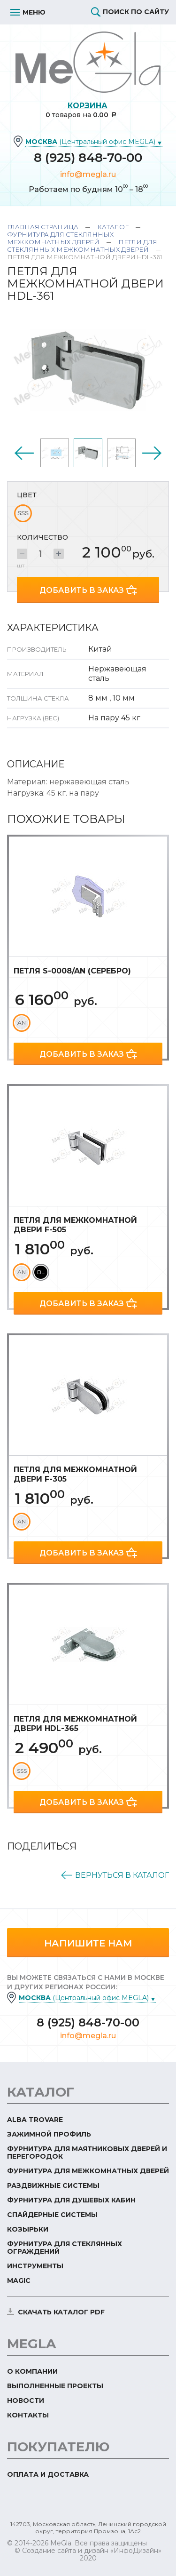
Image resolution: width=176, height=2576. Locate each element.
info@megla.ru (88, 174)
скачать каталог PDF (61, 2312)
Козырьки (27, 2229)
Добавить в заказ (81, 590)
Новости (25, 2400)
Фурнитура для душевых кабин (71, 2200)
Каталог (113, 227)
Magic (19, 2280)
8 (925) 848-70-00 (88, 157)
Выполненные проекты (55, 2386)
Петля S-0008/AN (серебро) (72, 970)
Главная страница (42, 227)
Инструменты (35, 2266)
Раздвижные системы (53, 2185)
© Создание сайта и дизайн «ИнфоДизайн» (88, 2550)
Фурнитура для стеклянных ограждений (64, 2248)
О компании (32, 2371)
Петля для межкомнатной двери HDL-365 (75, 1724)
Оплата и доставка (48, 2474)
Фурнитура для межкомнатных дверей (88, 2171)
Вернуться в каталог (122, 1875)
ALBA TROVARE (35, 2119)
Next (152, 453)
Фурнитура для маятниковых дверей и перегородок (87, 2153)
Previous (24, 453)
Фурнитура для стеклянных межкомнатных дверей (60, 238)
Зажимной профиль (49, 2134)
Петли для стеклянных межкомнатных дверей (82, 245)
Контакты (28, 2415)
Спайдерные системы (52, 2214)
